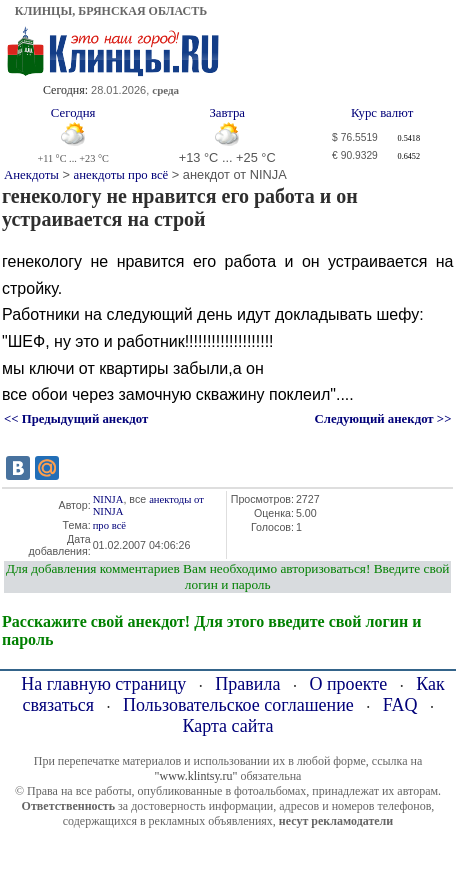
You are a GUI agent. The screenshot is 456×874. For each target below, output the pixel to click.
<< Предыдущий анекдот (76, 419)
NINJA (108, 499)
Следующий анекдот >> (383, 419)
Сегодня (73, 113)
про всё (109, 525)
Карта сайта (227, 726)
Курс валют (382, 113)
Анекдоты (31, 175)
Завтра (227, 113)
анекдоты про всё (121, 175)
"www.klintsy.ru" (196, 776)
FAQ (400, 705)
